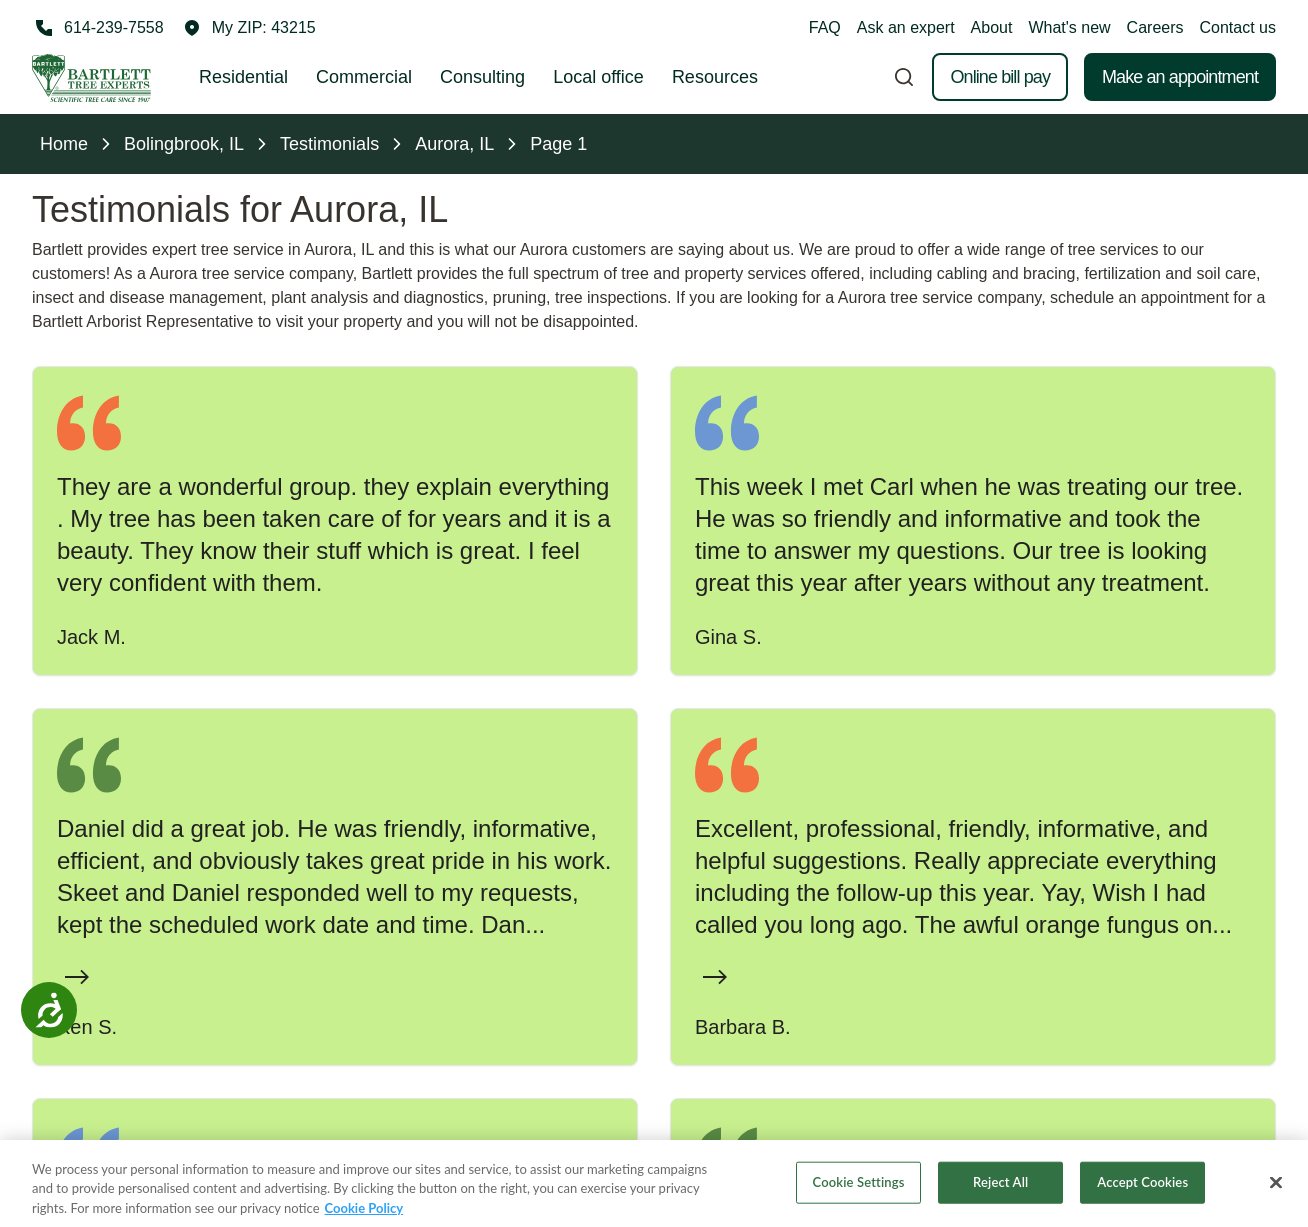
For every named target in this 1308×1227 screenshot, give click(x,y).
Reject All (1000, 1196)
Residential (243, 77)
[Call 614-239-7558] (98, 28)
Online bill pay (1000, 77)
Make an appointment (1180, 77)
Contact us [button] (1238, 27)
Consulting (482, 77)
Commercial (364, 77)
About (992, 27)
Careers (1155, 27)
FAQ (825, 27)
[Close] (1276, 1197)
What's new (1069, 27)
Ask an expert (906, 27)
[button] (250, 28)
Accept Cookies (1142, 1196)
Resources (715, 77)
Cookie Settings (859, 1196)
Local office (598, 77)
